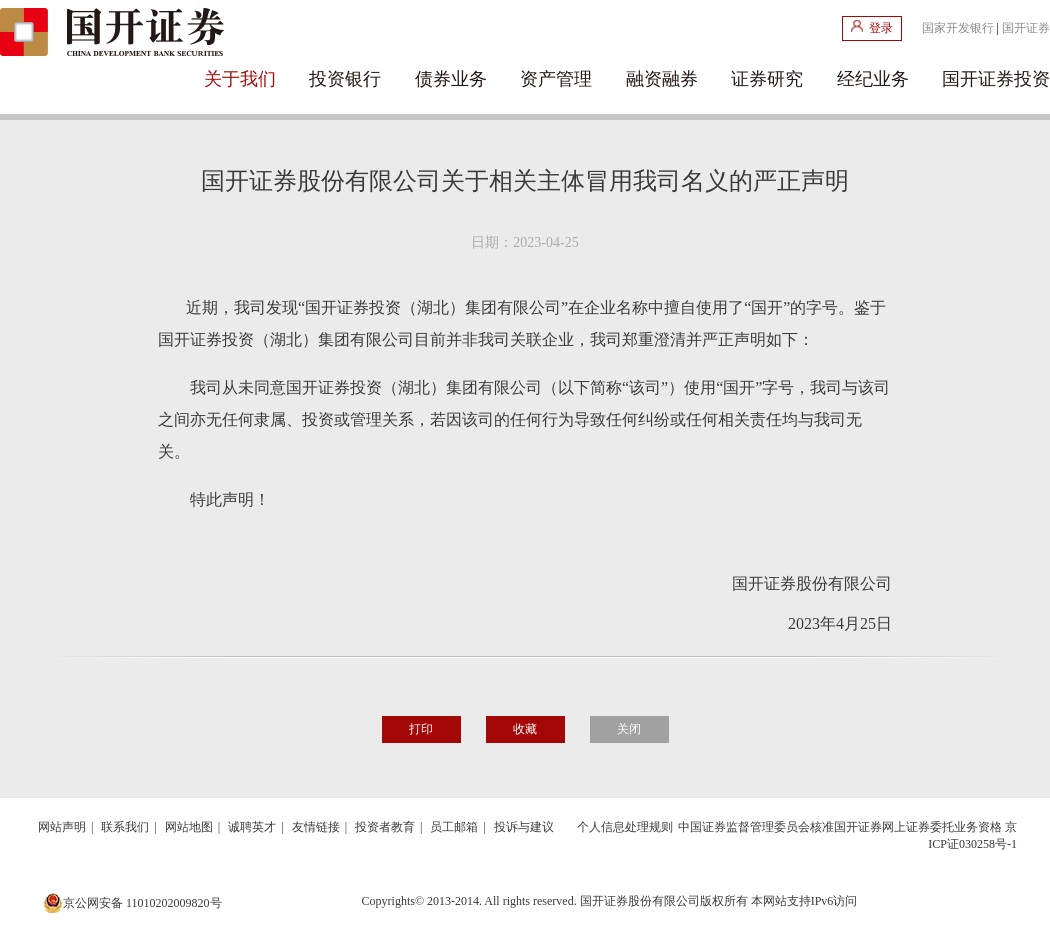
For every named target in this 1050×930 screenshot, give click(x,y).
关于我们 (240, 79)
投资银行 (345, 79)
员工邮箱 (454, 827)
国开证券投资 (996, 79)
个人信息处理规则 (625, 827)
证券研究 (767, 79)
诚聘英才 (252, 827)
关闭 (629, 729)
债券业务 (451, 79)
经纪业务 (873, 79)
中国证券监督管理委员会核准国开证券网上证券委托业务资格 (840, 827)
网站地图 (189, 827)
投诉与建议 (524, 827)
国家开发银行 (958, 28)
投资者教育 (385, 827)
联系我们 (125, 827)
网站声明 (62, 827)
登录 (872, 27)
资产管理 (556, 79)
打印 (421, 729)
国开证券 (1026, 28)
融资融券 (662, 79)
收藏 (525, 729)
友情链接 (316, 827)
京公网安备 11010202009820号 (132, 903)
